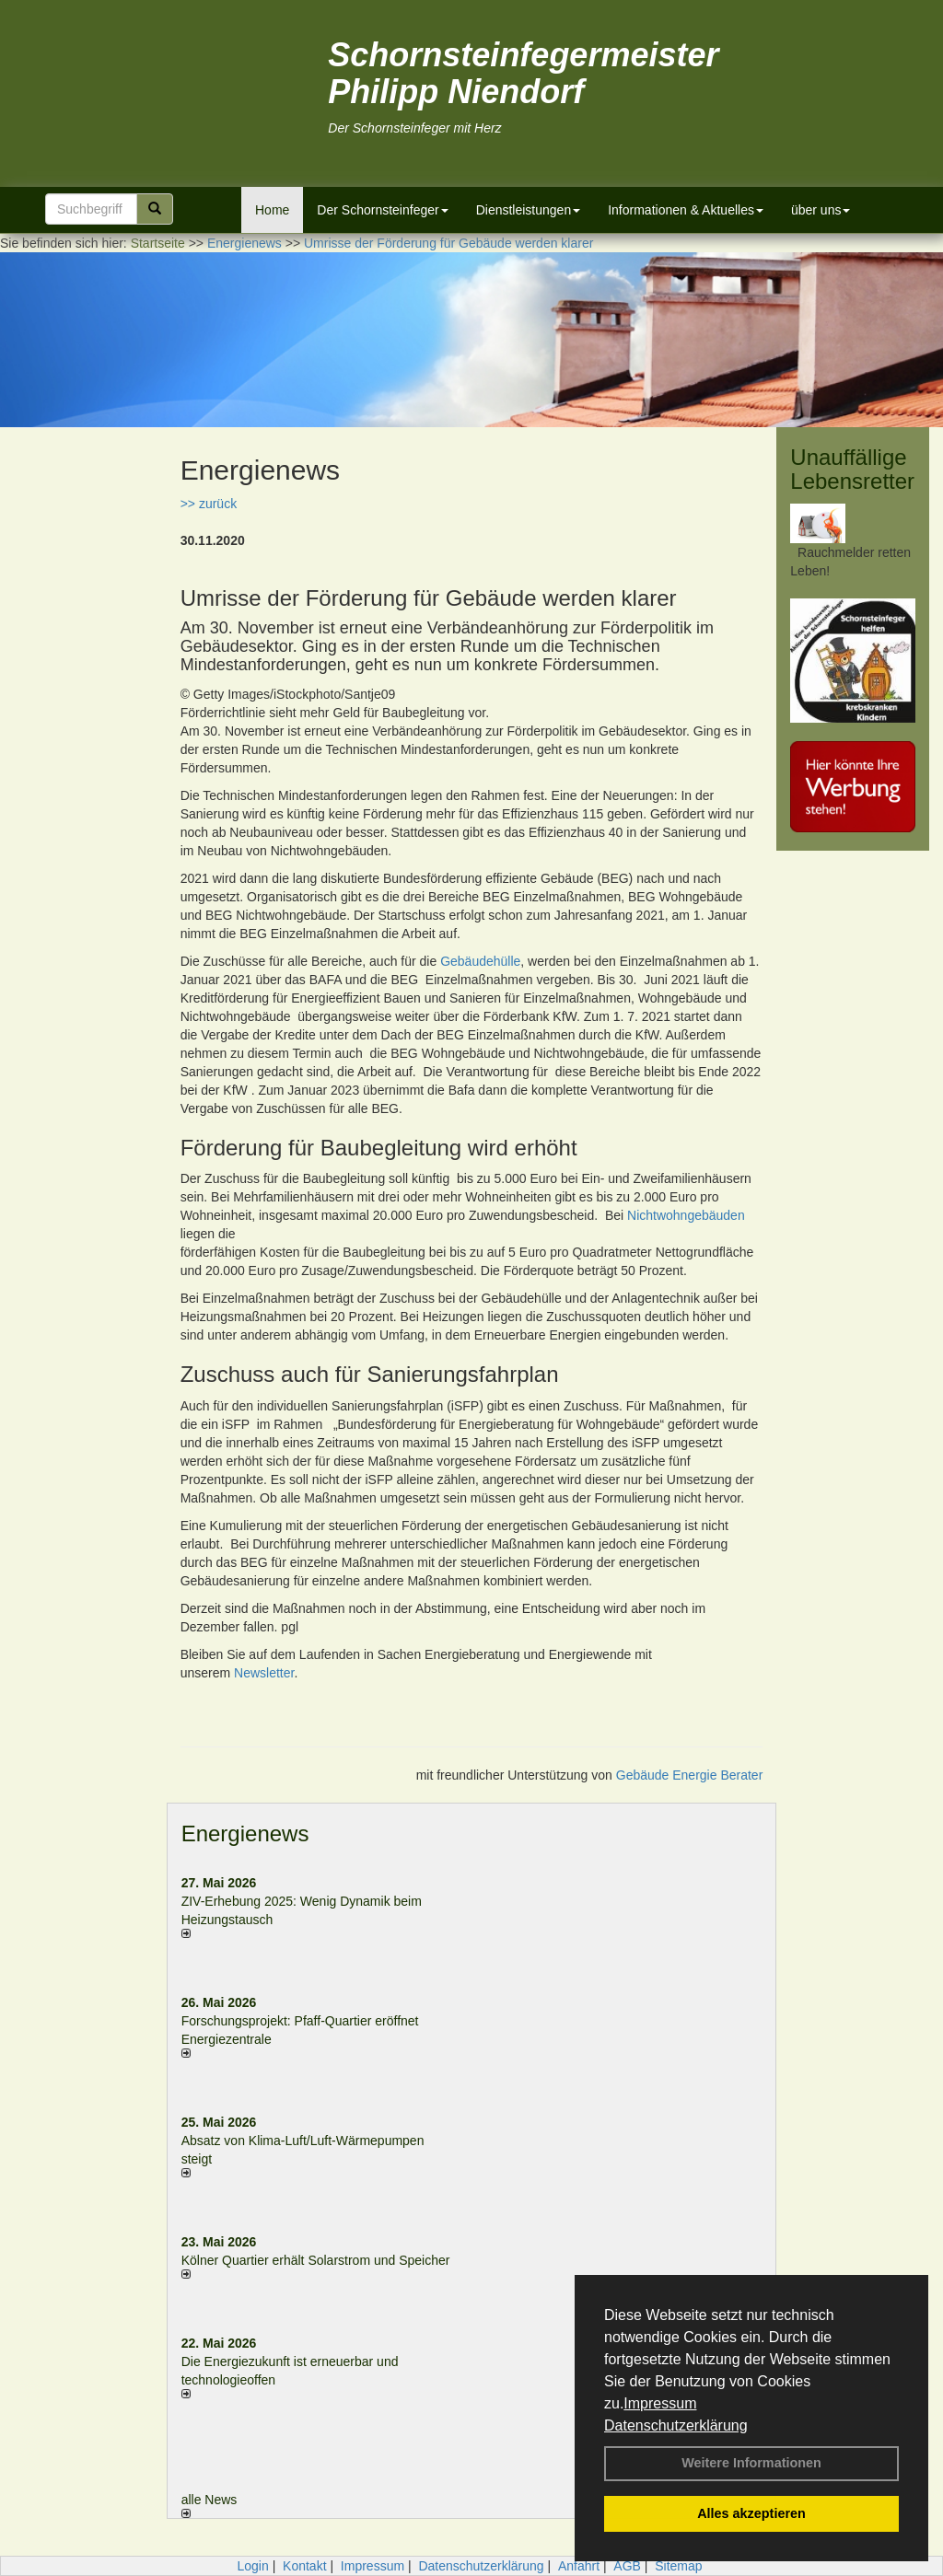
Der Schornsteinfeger (382, 210)
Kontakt (304, 2566)
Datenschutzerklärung (676, 2425)
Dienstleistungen (528, 210)
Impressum (659, 2403)
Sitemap (678, 2566)
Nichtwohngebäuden (686, 1215)
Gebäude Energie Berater (689, 1775)
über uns (820, 210)
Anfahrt (579, 2566)
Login (252, 2566)
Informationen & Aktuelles (685, 210)
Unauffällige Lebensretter (852, 469)
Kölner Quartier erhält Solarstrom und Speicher (315, 2260)
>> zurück (208, 503)
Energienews (245, 1833)
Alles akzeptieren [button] (751, 2513)
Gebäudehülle (480, 961)
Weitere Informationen (751, 2462)
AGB (627, 2566)
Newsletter (264, 1672)
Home (272, 210)
